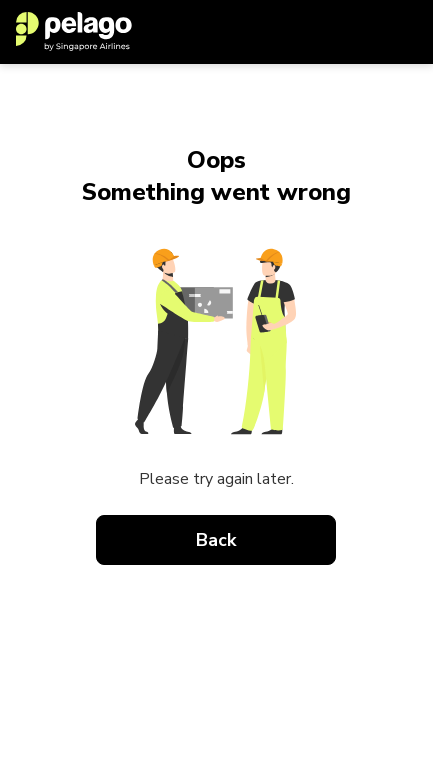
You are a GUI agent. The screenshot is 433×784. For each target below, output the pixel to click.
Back (217, 540)
